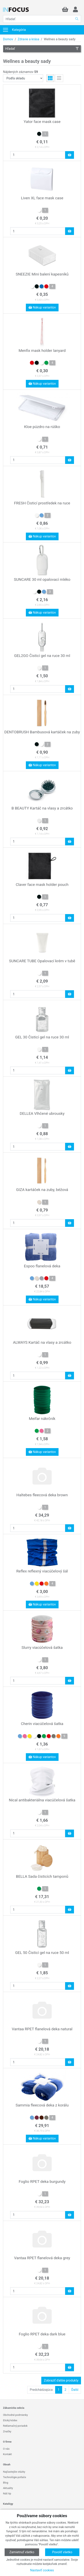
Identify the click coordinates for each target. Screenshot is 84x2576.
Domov (8, 39)
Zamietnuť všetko (21, 2552)
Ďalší (74, 2390)
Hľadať (42, 49)
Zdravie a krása (28, 39)
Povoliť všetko (62, 2552)
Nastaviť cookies (42, 2570)
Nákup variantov (42, 307)
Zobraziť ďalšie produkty (61, 2380)
